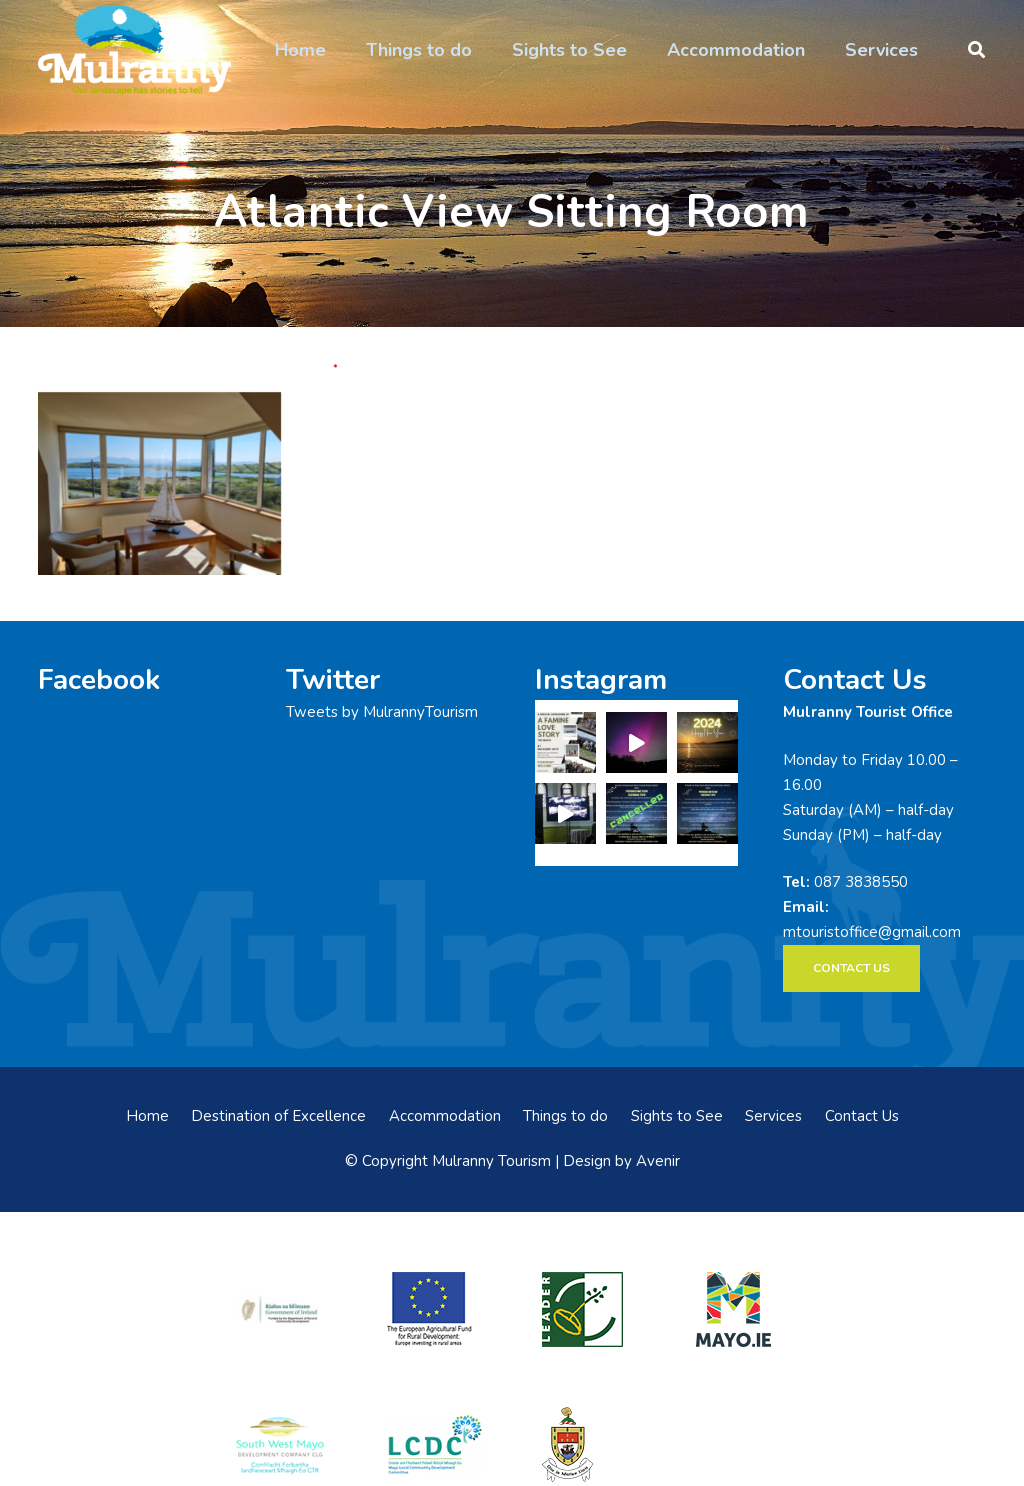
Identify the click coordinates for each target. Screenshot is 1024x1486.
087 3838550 (861, 882)
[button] (976, 50)
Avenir (658, 1161)
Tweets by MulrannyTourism (382, 712)
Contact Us (862, 1116)
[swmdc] (280, 1444)
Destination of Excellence (278, 1116)
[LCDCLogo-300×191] (435, 1444)
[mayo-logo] (743, 1309)
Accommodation (445, 1116)
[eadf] (435, 1309)
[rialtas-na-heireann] (280, 1309)
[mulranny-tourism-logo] (134, 50)
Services (773, 1116)
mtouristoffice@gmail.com (872, 932)
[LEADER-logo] (589, 1309)
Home (147, 1116)
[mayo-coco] (589, 1444)
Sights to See (677, 1116)
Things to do (565, 1116)
